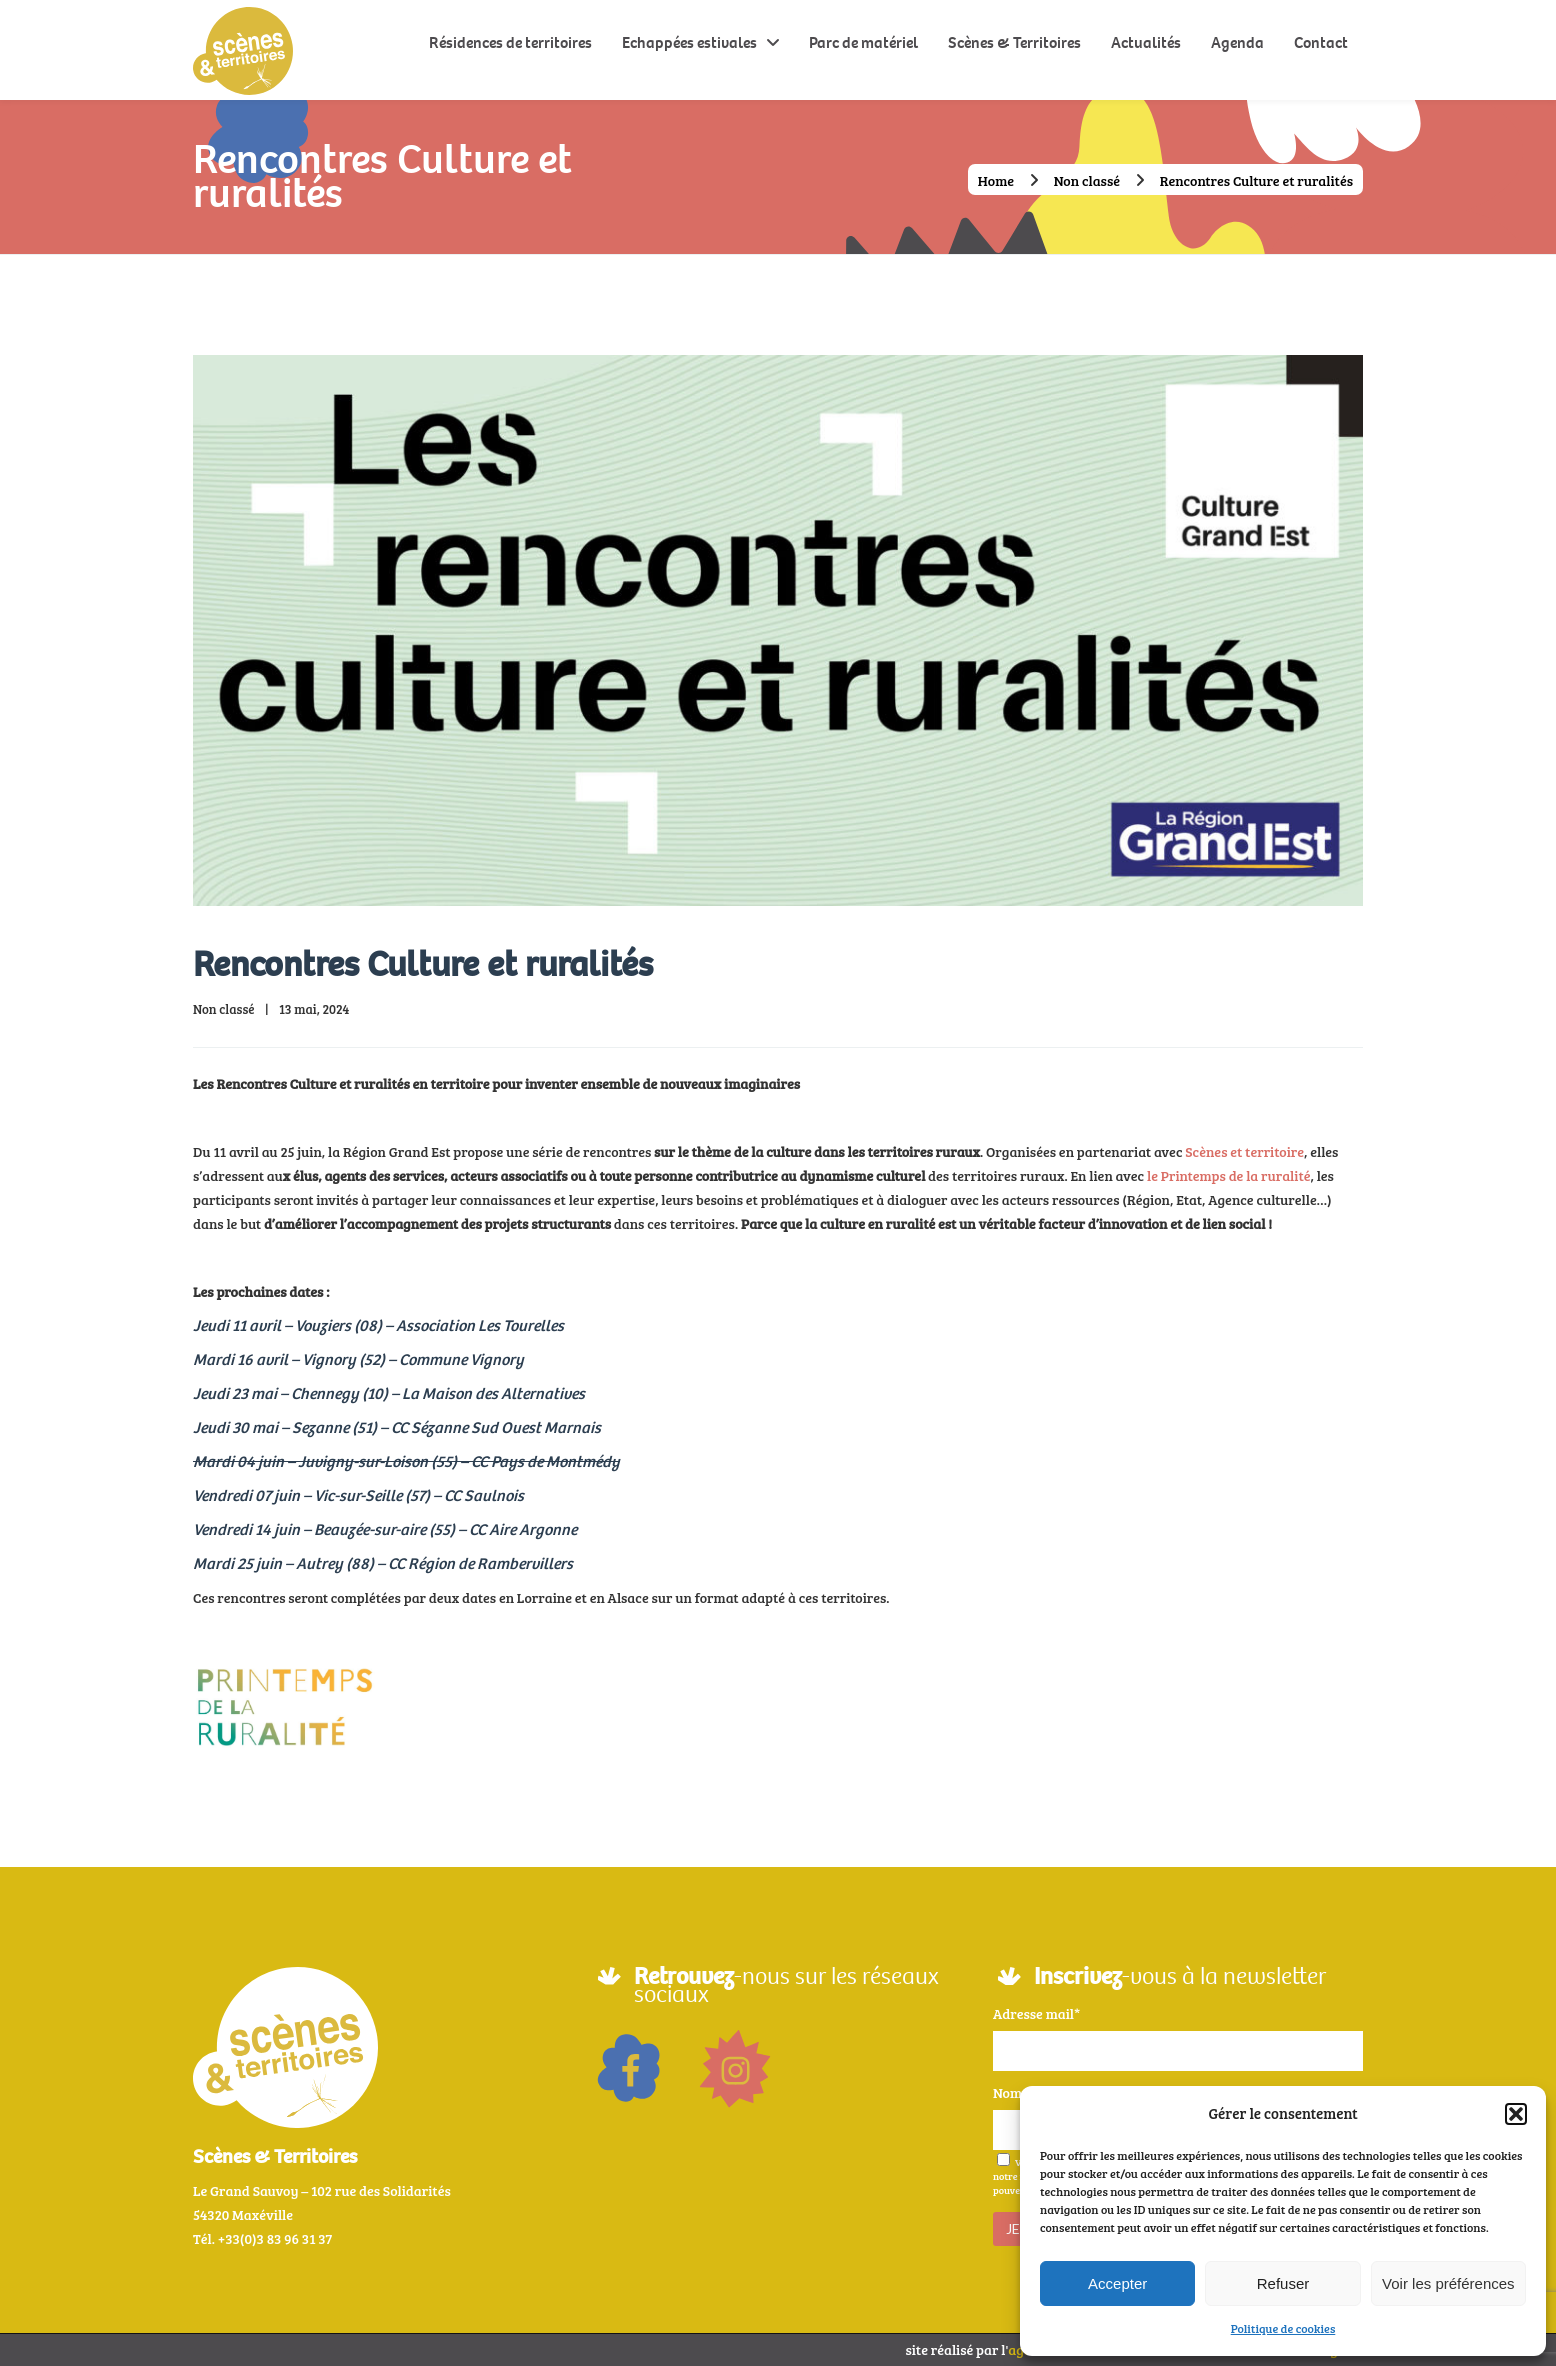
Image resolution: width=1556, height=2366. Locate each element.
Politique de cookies (1283, 2328)
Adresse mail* (1036, 2013)
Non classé (1087, 180)
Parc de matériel (863, 42)
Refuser (1283, 2283)
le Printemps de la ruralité (1229, 1175)
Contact (1321, 42)
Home (996, 180)
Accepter (1117, 2283)
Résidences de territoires (510, 42)
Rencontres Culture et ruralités (423, 964)
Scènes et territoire (1244, 1151)
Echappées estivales (689, 42)
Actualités (1146, 42)
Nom (1007, 2092)
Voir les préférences (1448, 2283)
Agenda (1237, 42)
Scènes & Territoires (1014, 42)
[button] (1516, 2114)
